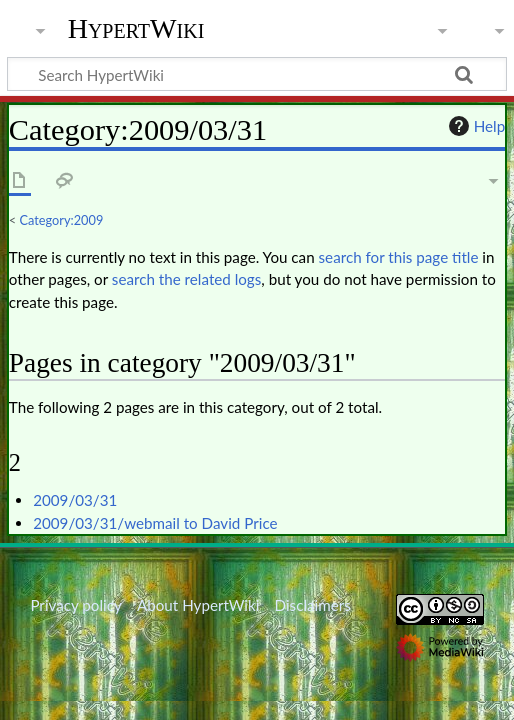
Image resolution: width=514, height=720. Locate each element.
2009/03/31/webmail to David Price (155, 523)
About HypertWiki (198, 605)
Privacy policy (75, 605)
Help (474, 126)
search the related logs (187, 279)
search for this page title (399, 257)
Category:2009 (62, 220)
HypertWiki (136, 29)
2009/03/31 (75, 500)
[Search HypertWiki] (257, 74)
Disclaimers (313, 605)
